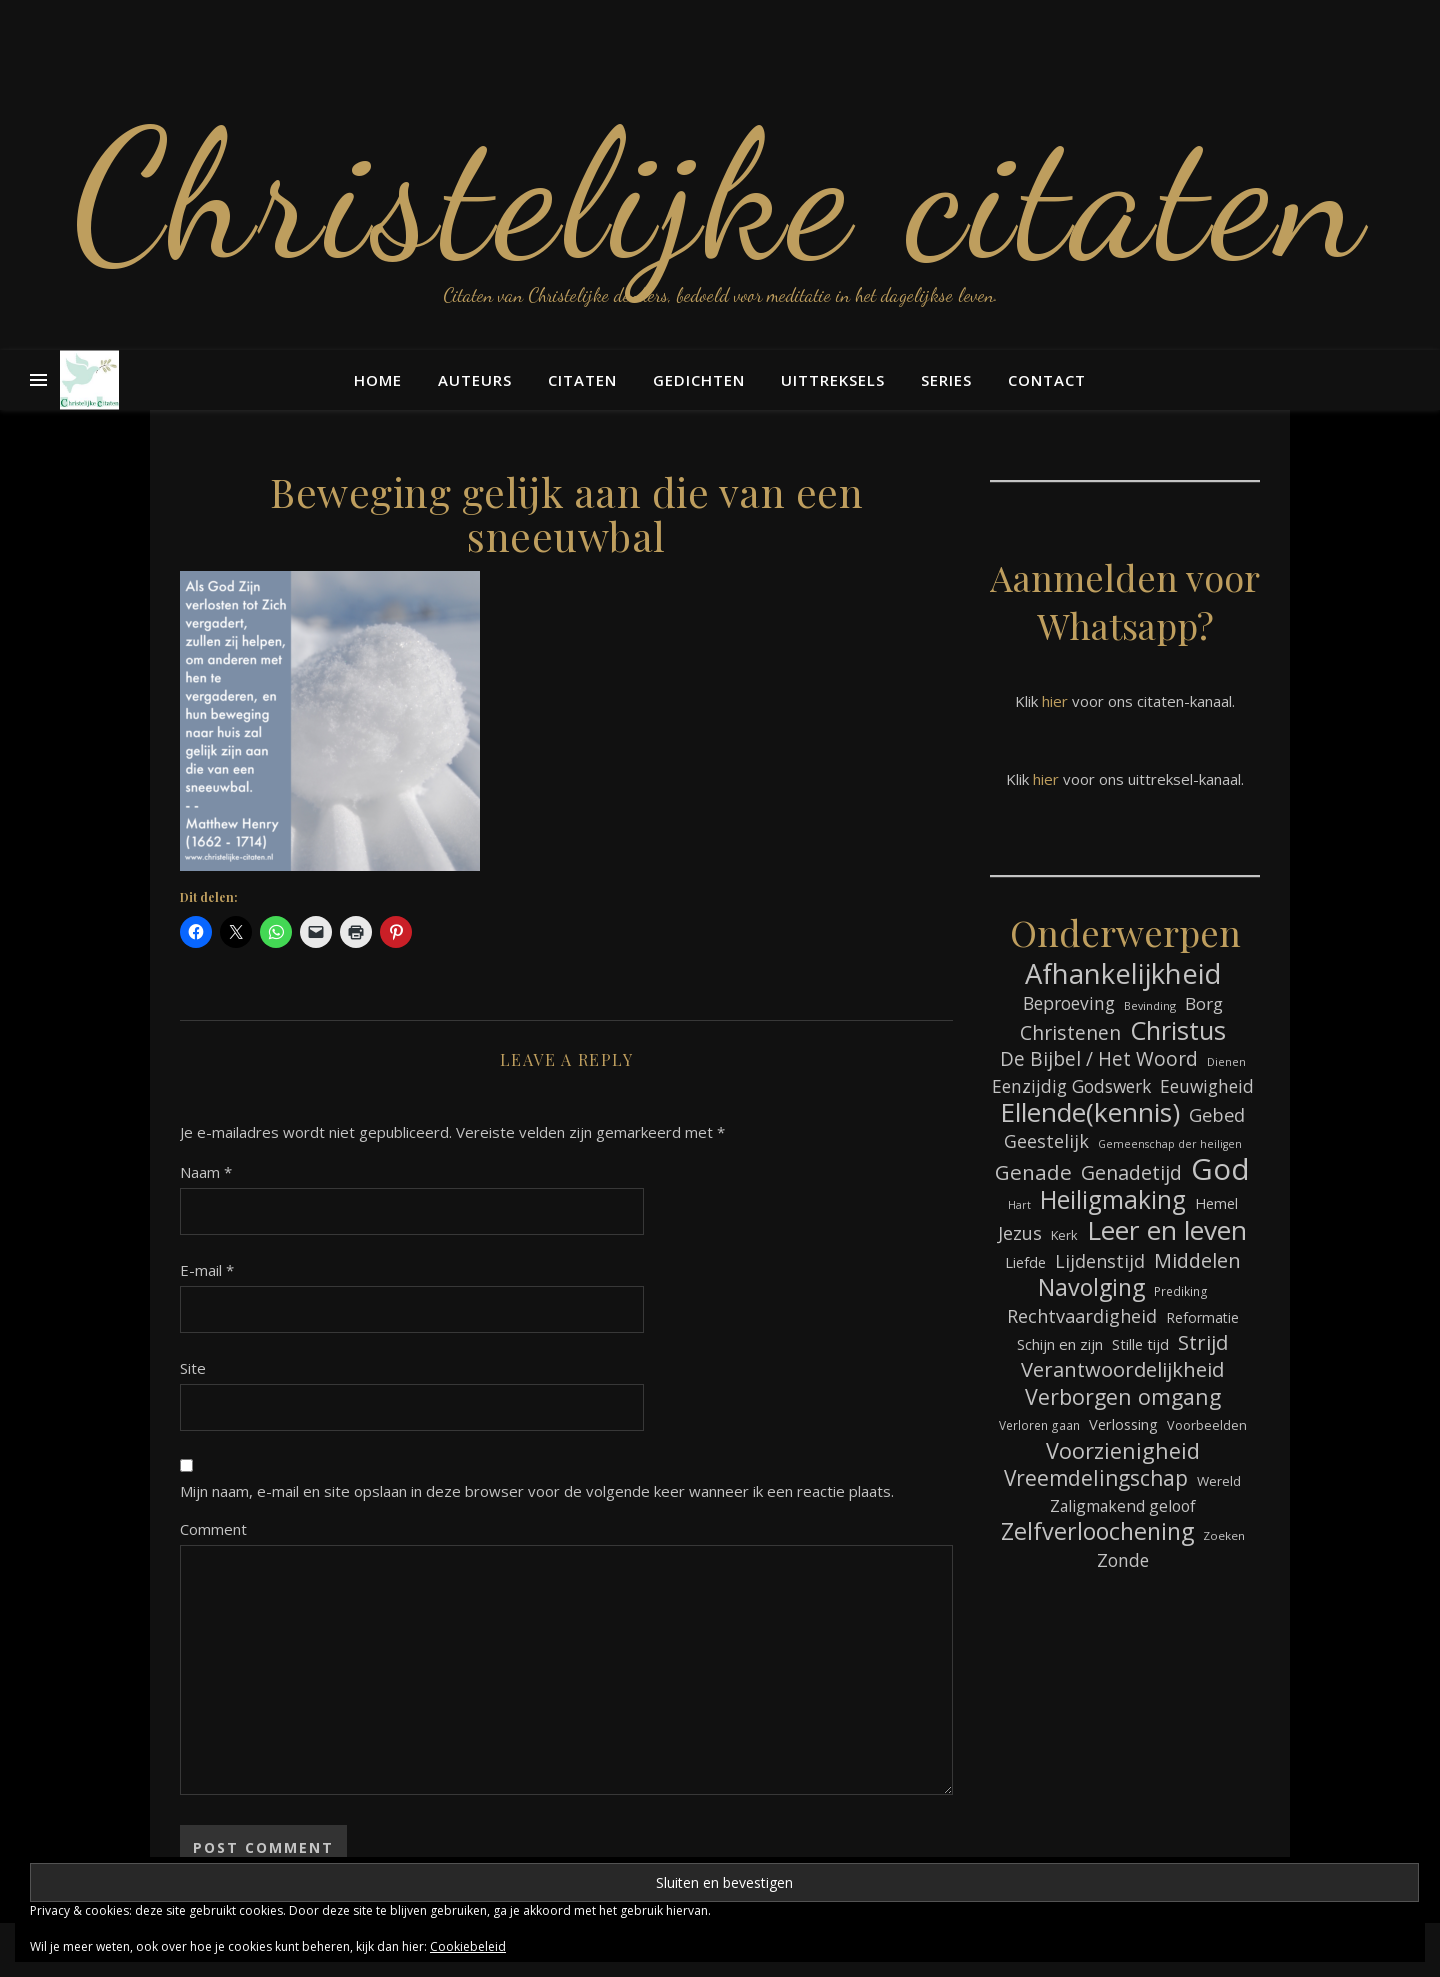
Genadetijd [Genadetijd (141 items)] (1131, 1172)
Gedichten (699, 380)
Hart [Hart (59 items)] (1019, 1205)
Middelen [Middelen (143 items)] (1197, 1260)
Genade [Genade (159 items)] (1033, 1172)
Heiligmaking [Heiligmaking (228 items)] (1113, 1199)
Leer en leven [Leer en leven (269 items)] (1167, 1230)
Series (946, 380)
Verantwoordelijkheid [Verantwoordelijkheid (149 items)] (1122, 1369)
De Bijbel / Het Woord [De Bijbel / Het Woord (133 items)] (1099, 1059)
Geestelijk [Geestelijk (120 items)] (1046, 1141)
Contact (1047, 380)
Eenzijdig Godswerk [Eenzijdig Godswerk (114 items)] (1071, 1086)
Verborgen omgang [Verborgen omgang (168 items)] (1123, 1396)
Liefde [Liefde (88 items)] (1025, 1262)
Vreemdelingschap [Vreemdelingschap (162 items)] (1096, 1478)
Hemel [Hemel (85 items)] (1216, 1203)
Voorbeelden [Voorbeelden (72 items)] (1207, 1425)
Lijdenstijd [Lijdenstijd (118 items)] (1100, 1261)
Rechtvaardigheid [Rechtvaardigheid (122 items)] (1082, 1316)
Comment (213, 1529)
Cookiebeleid (468, 1946)
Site (193, 1368)
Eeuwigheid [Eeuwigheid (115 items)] (1207, 1086)
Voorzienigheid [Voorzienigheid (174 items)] (1123, 1450)
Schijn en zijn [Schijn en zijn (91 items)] (1060, 1344)
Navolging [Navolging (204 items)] (1091, 1287)
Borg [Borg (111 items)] (1204, 1003)
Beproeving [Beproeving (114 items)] (1069, 1003)
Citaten (582, 380)
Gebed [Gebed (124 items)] (1217, 1114)
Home (378, 380)
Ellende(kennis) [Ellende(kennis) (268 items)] (1090, 1112)
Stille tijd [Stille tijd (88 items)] (1140, 1344)
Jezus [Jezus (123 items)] (1020, 1233)
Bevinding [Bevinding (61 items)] (1150, 1005)
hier (1055, 701)
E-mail (207, 1270)
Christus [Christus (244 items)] (1178, 1030)
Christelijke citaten (720, 195)
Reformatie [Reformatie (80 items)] (1202, 1317)
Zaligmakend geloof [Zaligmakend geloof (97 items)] (1123, 1506)
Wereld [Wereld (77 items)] (1219, 1481)
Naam (206, 1172)
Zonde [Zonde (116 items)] (1123, 1560)
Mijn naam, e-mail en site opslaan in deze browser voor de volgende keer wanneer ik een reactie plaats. (537, 1491)
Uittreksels (833, 380)
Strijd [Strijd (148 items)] (1203, 1342)
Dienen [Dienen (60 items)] (1226, 1061)
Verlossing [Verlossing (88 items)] (1123, 1424)
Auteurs (475, 380)
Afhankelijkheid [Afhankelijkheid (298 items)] (1123, 973)
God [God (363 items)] (1220, 1169)
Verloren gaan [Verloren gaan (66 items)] (1039, 1425)
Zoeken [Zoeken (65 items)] (1224, 1535)
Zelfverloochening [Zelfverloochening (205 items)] (1097, 1531)
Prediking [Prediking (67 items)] (1181, 1291)
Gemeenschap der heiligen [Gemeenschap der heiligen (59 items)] (1170, 1144)
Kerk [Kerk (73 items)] (1064, 1235)
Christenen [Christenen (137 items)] (1070, 1032)
